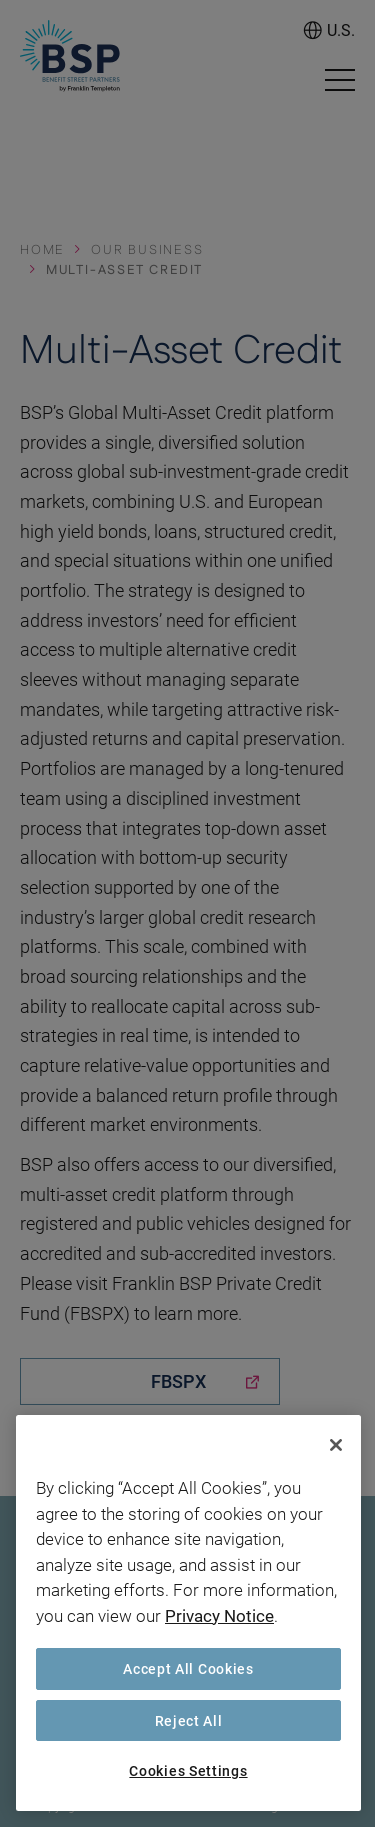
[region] (188, 1613)
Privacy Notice (219, 1615)
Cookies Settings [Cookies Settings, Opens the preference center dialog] (188, 1770)
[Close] (336, 1445)
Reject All (189, 1720)
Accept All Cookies (188, 1668)
